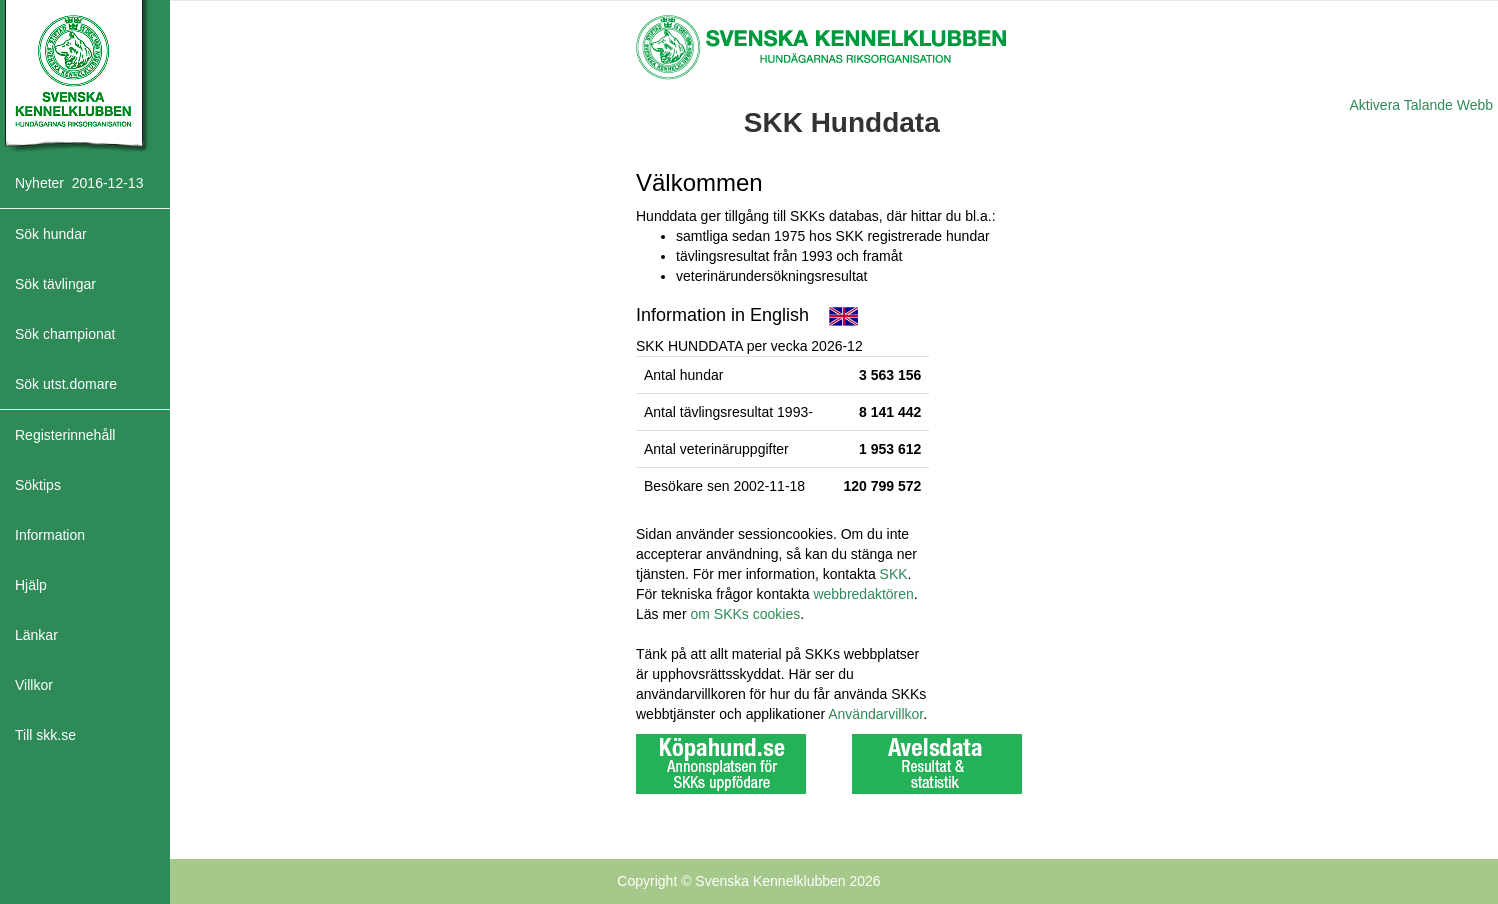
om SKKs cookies (745, 614)
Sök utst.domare (66, 384)
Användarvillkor (875, 714)
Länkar (36, 635)
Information (50, 535)
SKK (894, 574)
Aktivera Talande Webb (1421, 105)
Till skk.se (45, 735)
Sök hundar (51, 234)
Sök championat (65, 334)
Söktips (38, 485)
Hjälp (31, 585)
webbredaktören (863, 594)
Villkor (34, 685)
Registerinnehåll (65, 435)
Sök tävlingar (55, 284)
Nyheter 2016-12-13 (79, 183)
